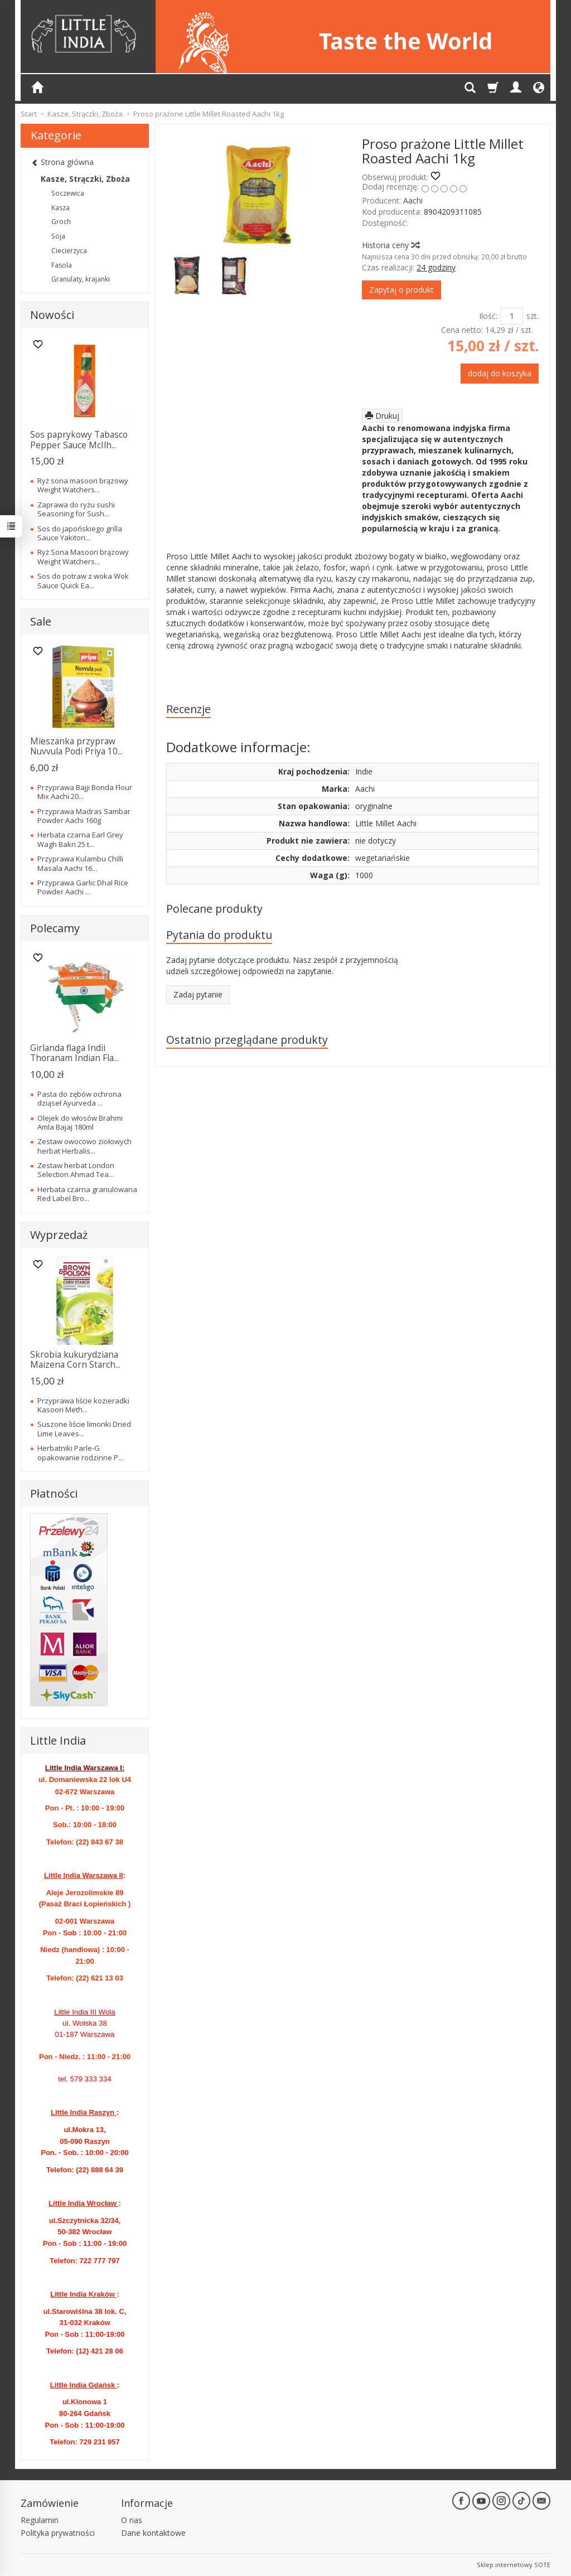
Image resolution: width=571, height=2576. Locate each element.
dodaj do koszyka (499, 373)
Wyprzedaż (59, 1234)
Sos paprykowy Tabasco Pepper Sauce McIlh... (79, 440)
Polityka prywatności (58, 2532)
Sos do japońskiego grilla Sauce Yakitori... (79, 533)
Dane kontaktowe (153, 2532)
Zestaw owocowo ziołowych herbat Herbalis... (84, 1145)
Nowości (52, 314)
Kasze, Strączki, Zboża (85, 178)
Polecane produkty (214, 908)
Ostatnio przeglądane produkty (247, 1039)
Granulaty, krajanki (80, 279)
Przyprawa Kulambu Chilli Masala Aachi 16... (80, 863)
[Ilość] (512, 316)
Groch (61, 221)
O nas (131, 2520)
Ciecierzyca (69, 250)
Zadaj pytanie (197, 994)
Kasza (60, 207)
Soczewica (67, 193)
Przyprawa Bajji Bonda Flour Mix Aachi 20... (84, 791)
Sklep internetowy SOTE (513, 2564)
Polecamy (55, 928)
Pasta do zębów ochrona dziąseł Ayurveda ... (79, 1098)
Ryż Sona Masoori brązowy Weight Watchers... (83, 556)
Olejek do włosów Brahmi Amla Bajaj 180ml (80, 1122)
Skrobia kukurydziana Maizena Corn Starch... (75, 1360)
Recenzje (188, 708)
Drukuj (382, 415)
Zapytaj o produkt (401, 289)
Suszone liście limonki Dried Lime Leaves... (84, 1428)
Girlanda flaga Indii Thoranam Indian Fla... (74, 1053)
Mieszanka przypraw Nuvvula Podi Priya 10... (76, 746)
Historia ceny (390, 245)
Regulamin (40, 2520)
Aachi (413, 200)
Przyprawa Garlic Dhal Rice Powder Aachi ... (82, 887)
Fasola (61, 265)
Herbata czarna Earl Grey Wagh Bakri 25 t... (80, 839)
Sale (40, 621)
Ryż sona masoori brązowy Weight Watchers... (82, 485)
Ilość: (488, 316)
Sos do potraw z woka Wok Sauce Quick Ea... (83, 580)
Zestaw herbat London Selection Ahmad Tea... (75, 1169)
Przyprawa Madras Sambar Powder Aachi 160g (83, 815)
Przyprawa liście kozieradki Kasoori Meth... (83, 1405)
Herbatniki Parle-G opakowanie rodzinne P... (80, 1452)
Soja (58, 236)
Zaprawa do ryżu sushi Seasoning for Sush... (76, 509)
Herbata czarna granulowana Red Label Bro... (87, 1193)
